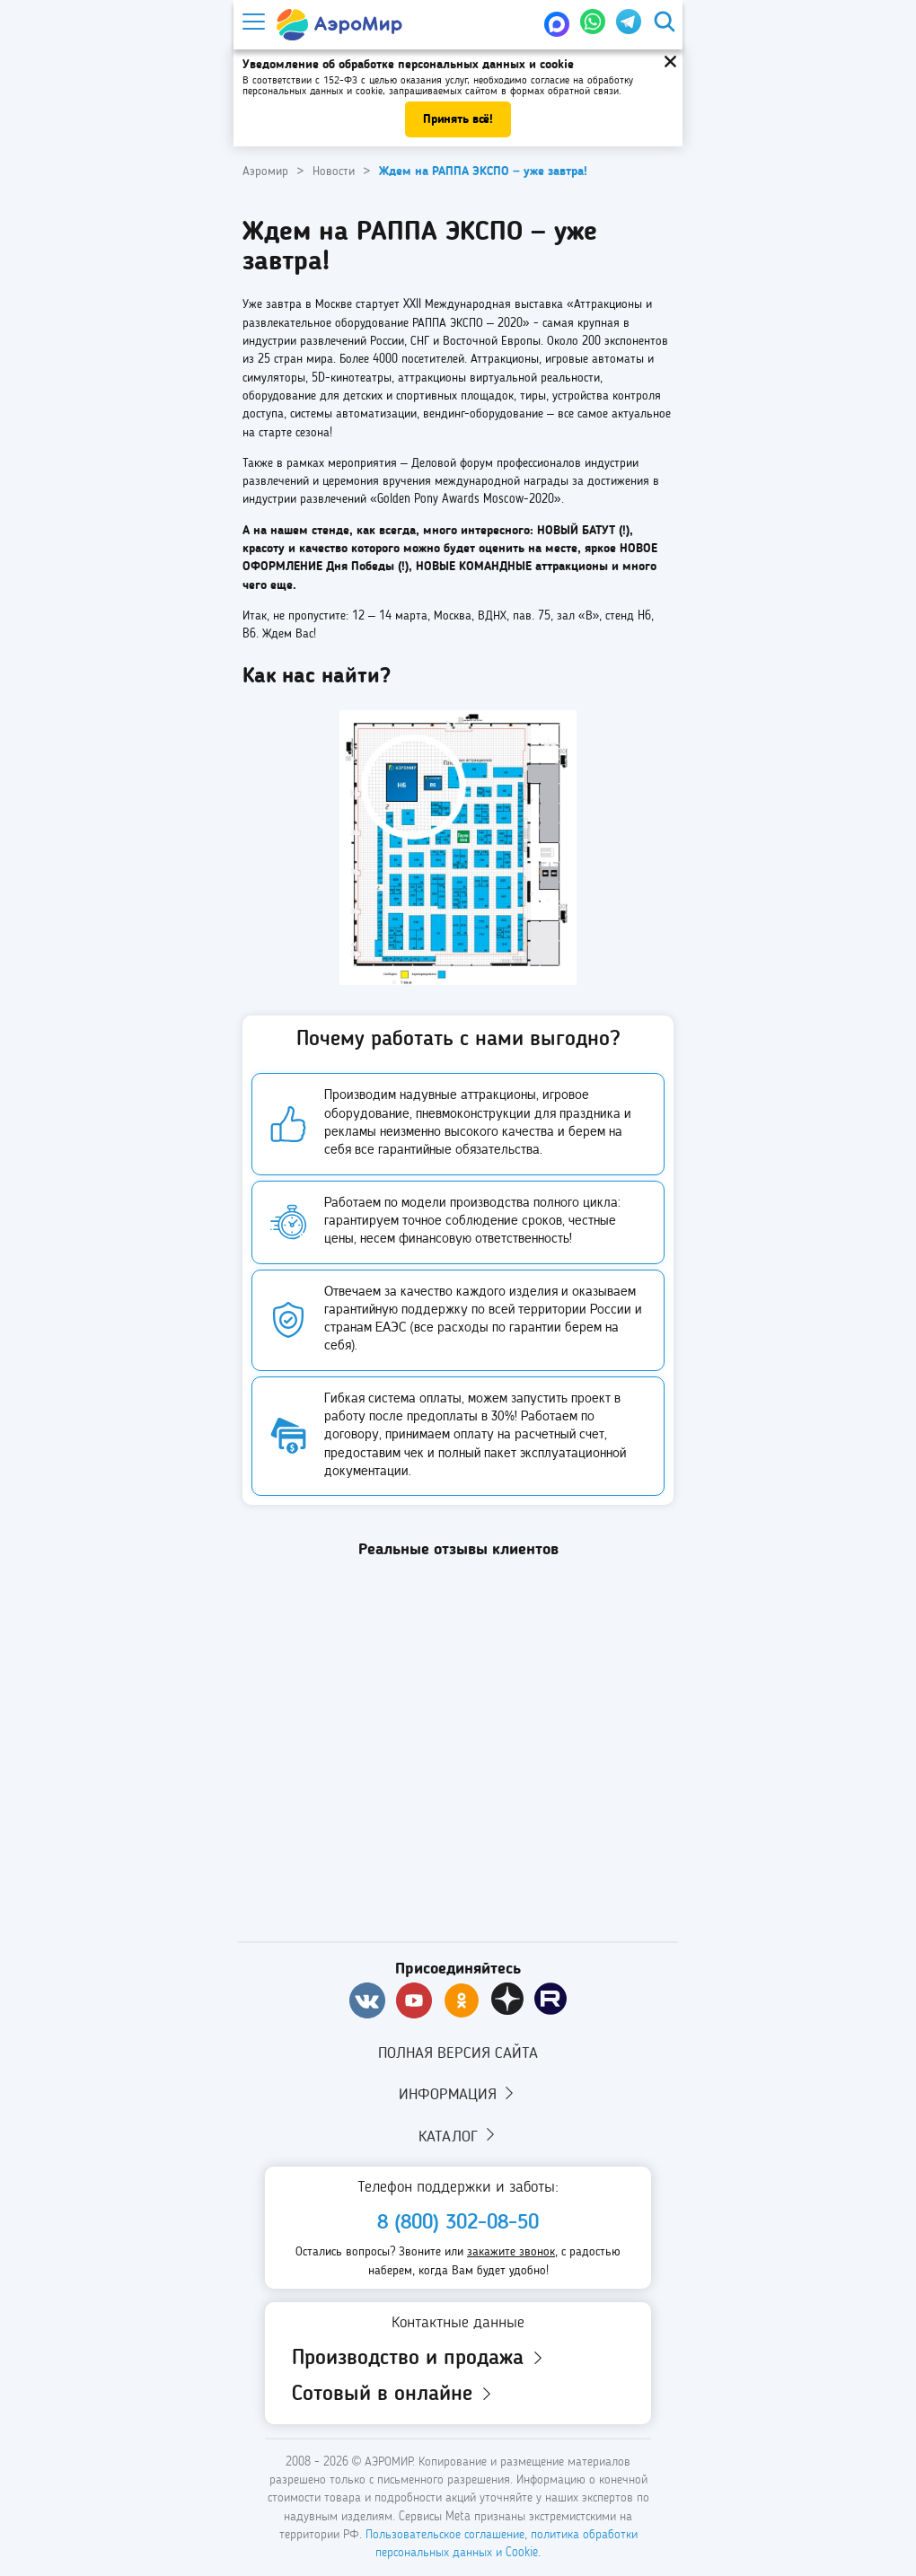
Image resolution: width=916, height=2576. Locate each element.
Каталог (458, 2135)
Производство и (419, 2358)
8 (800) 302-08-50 (458, 2223)
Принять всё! (458, 119)
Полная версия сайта (458, 2053)
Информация (458, 2094)
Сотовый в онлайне (393, 2394)
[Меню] (252, 22)
